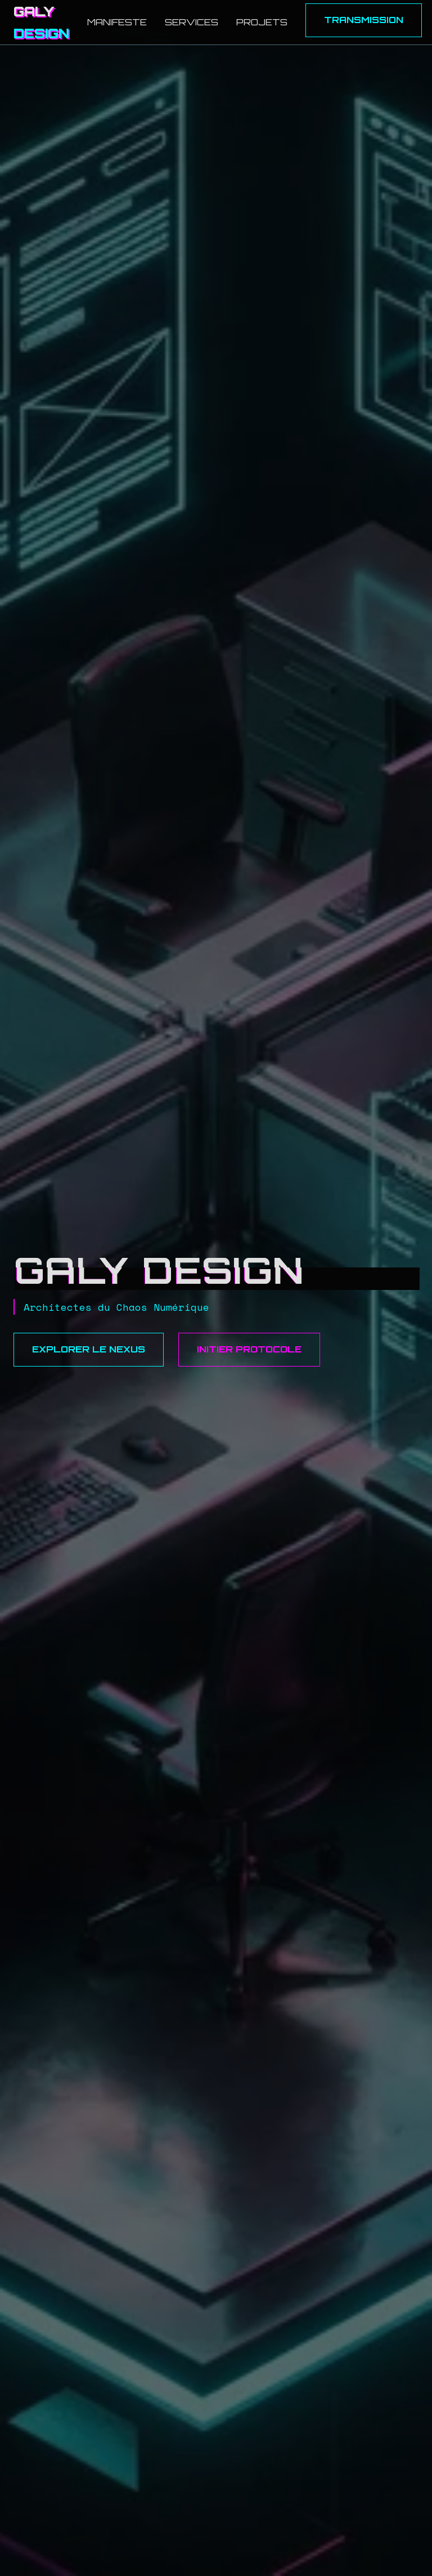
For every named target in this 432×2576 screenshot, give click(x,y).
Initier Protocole (249, 1349)
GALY (41, 22)
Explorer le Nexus (88, 1349)
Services (191, 22)
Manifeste (117, 22)
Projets (261, 22)
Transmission (363, 19)
